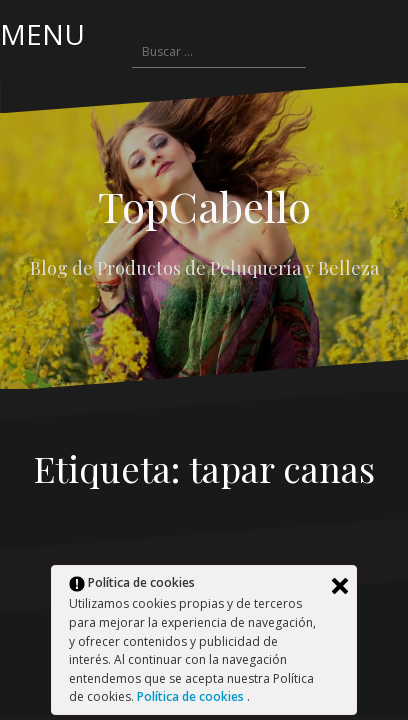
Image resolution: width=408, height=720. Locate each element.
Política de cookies (192, 696)
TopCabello (204, 206)
